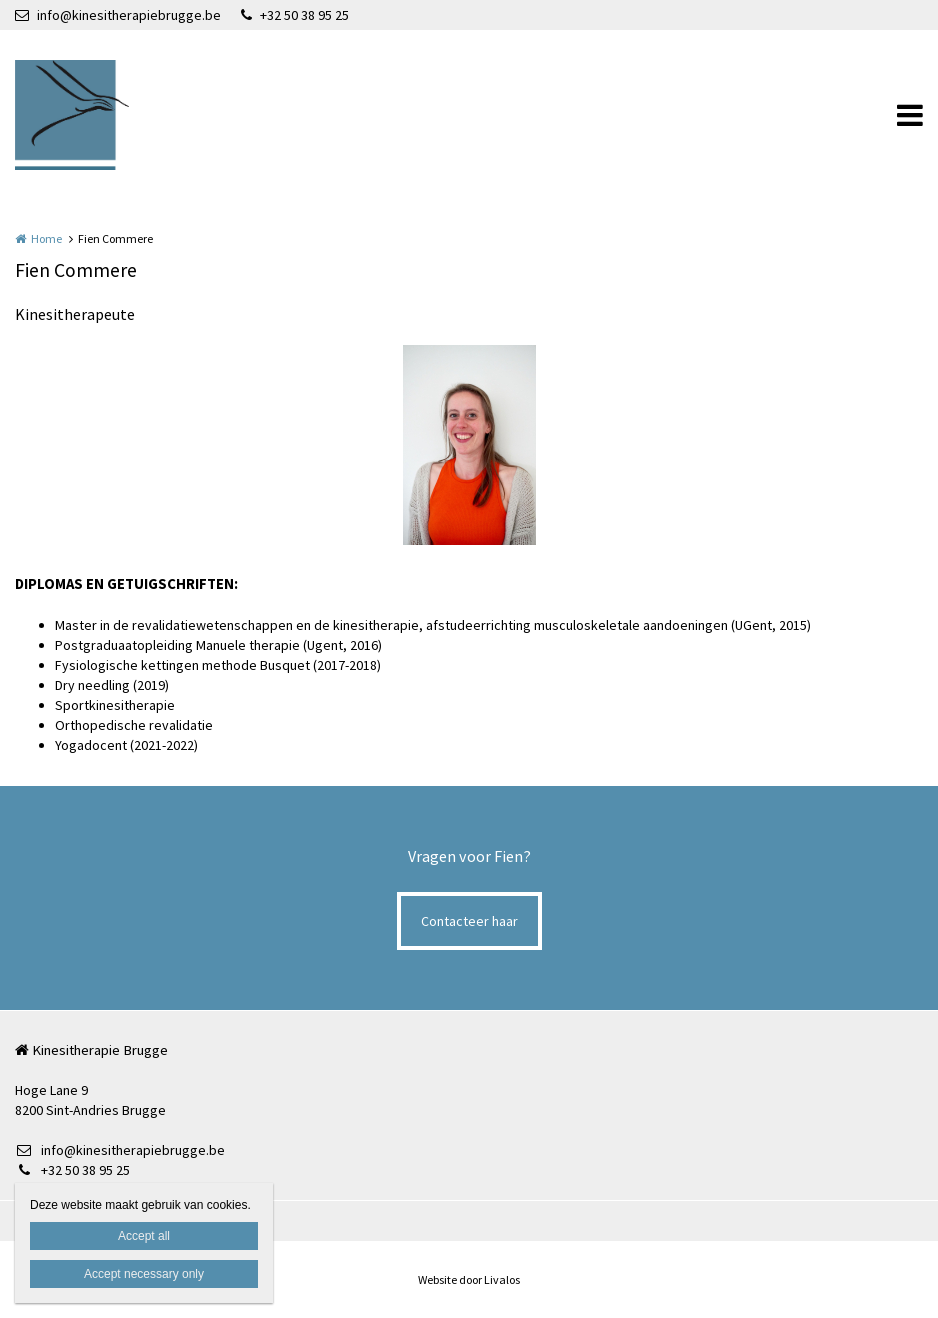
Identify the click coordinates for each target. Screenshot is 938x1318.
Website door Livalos (469, 1279)
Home (46, 238)
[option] (469, 445)
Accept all (144, 1236)
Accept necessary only (144, 1274)
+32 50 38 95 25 (295, 15)
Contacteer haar (469, 921)
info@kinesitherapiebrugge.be (118, 15)
